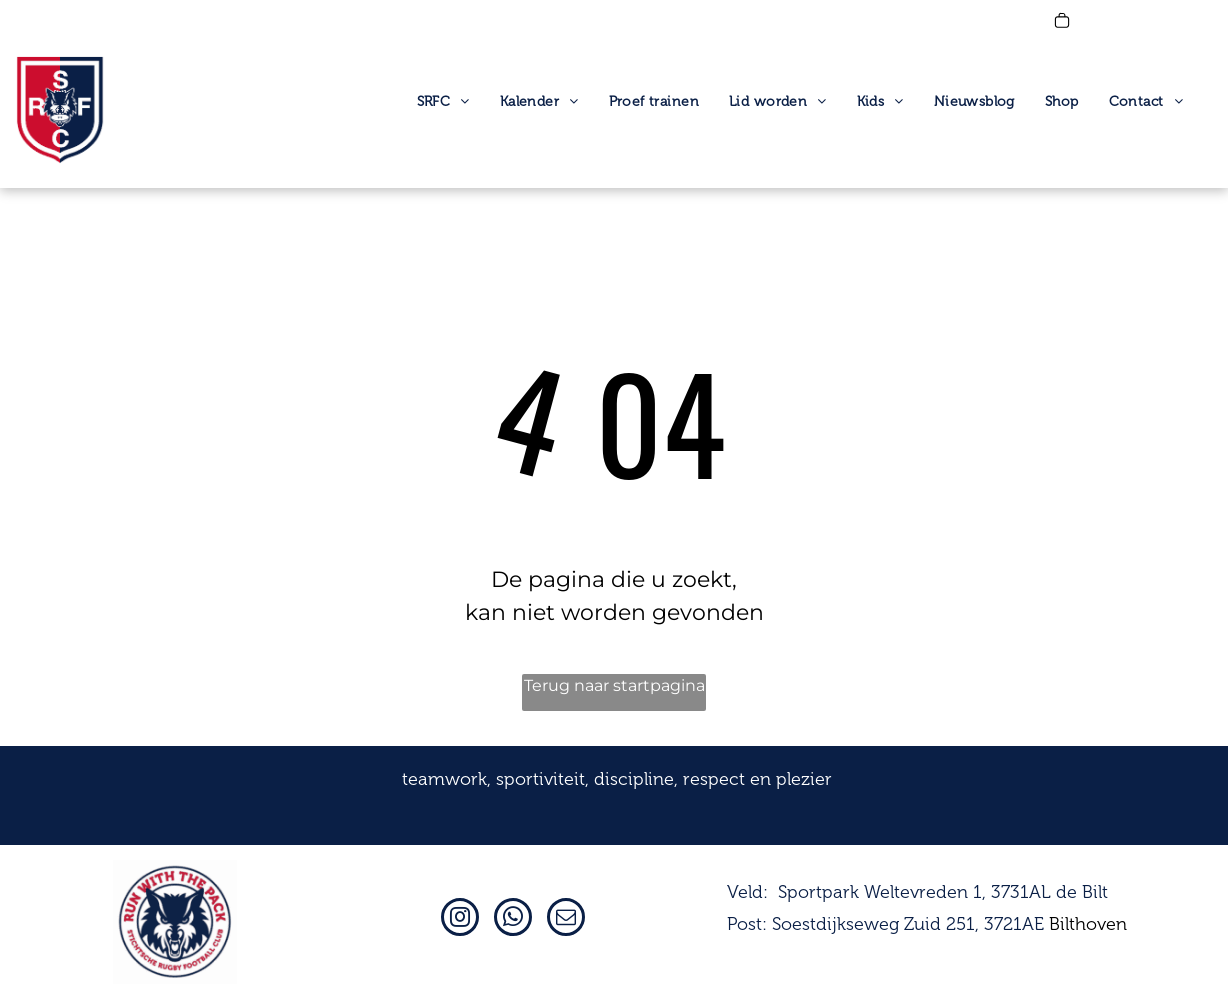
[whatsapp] (513, 919)
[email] (566, 919)
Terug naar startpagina (614, 685)
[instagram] (460, 919)
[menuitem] (443, 102)
